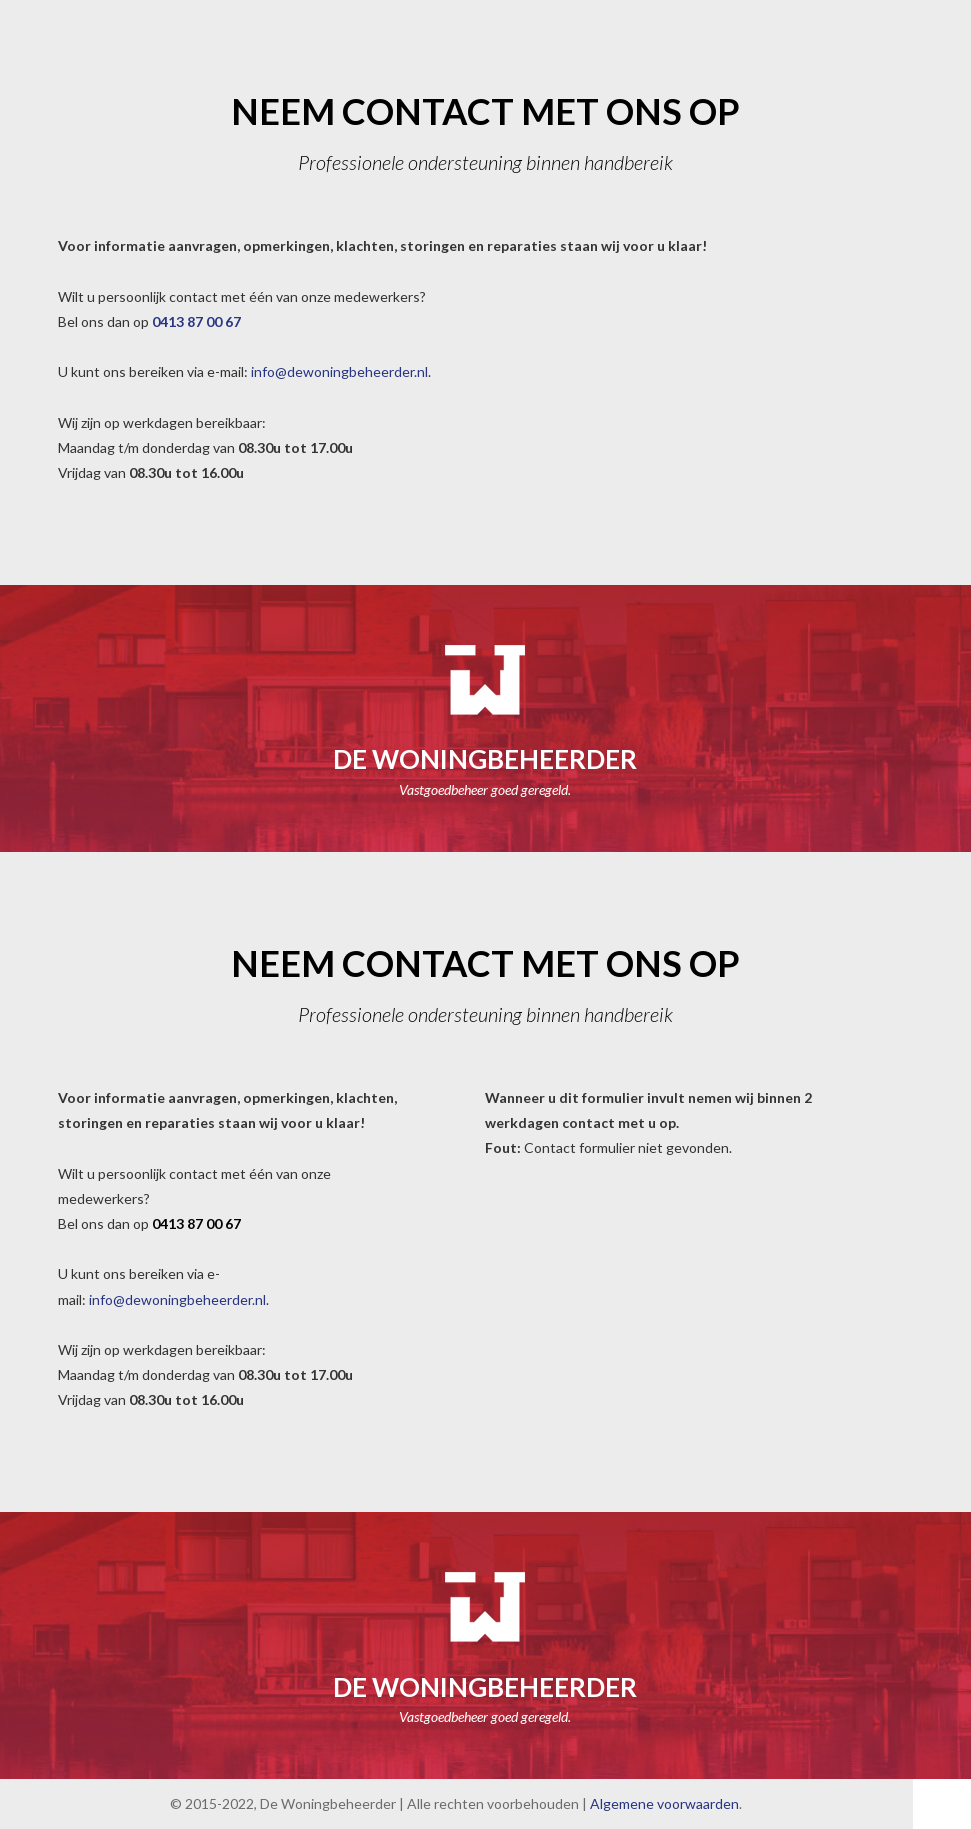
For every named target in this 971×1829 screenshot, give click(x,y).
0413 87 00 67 (196, 321)
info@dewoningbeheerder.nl (338, 371)
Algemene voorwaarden (664, 1803)
